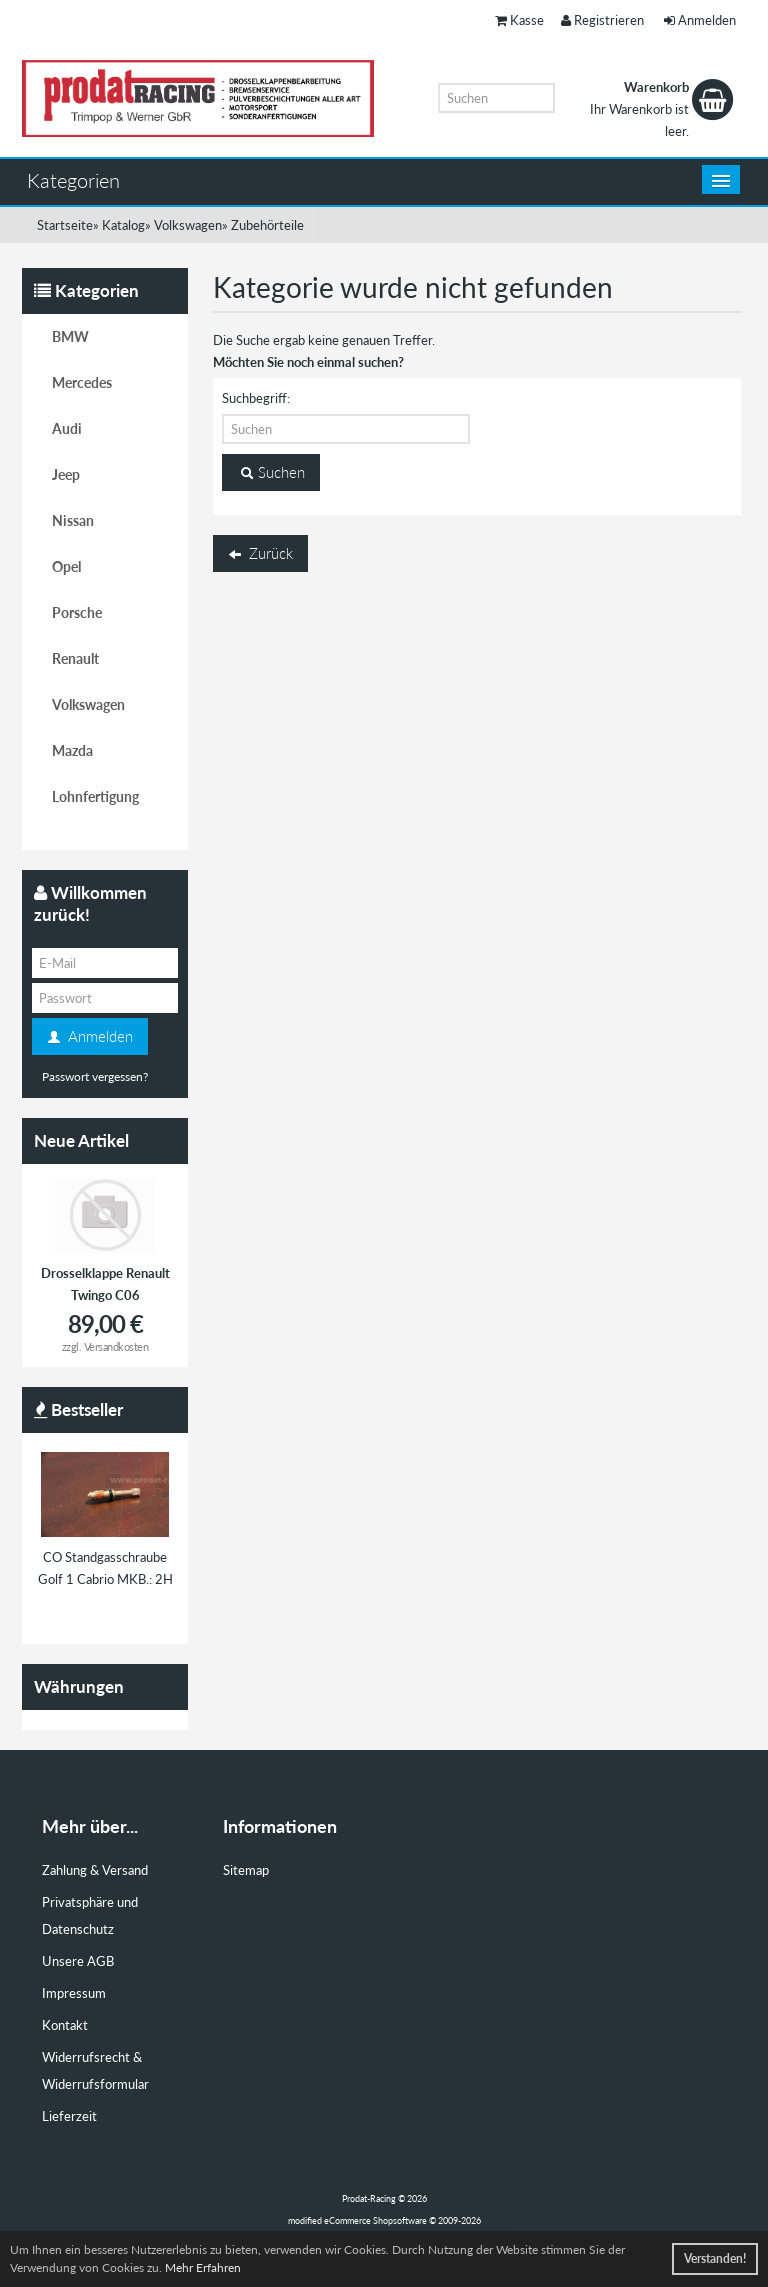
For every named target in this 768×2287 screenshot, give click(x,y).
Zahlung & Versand (95, 1870)
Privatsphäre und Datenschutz (90, 1915)
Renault (75, 658)
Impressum (74, 1993)
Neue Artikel (81, 1140)
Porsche (77, 612)
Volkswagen (88, 704)
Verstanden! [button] (715, 2258)
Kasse (519, 20)
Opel (66, 566)
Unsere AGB (78, 1961)
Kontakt (65, 2025)
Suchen (271, 473)
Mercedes (82, 382)
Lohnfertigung (95, 796)
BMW (70, 336)
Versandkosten (116, 1346)
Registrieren (602, 20)
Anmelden (700, 20)
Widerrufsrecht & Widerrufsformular (95, 2070)
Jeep (66, 474)
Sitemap (246, 1870)
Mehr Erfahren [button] (203, 2267)
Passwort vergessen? (95, 1076)
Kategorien (73, 180)
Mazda (72, 750)
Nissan (73, 520)
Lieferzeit (69, 2116)
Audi (67, 428)
